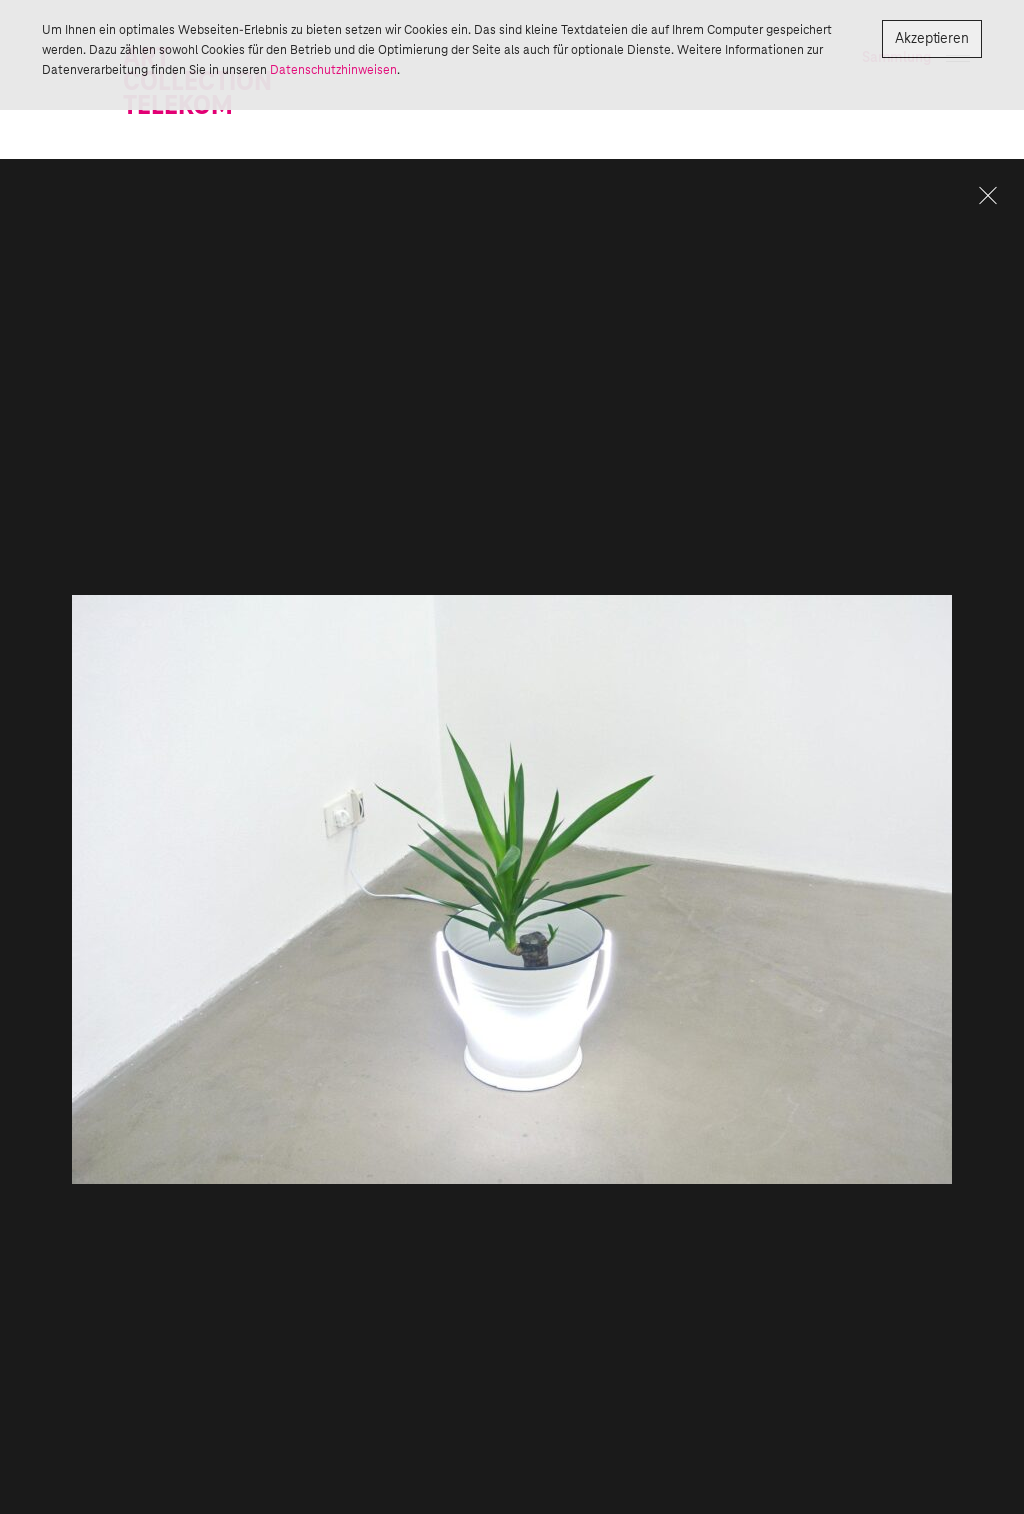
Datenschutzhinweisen (333, 70)
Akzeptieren (932, 39)
